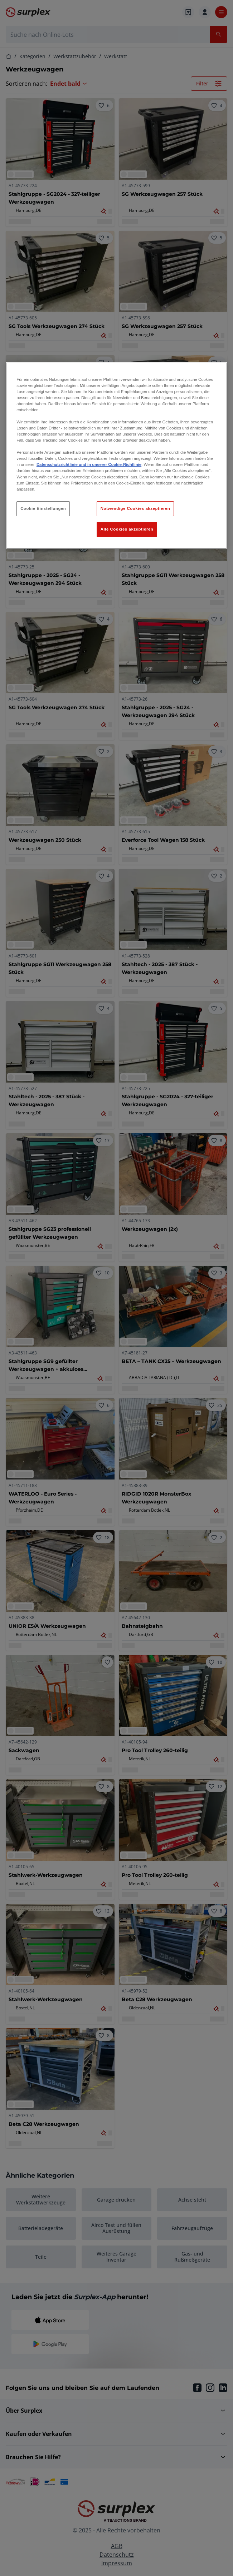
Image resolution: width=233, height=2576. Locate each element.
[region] (116, 455)
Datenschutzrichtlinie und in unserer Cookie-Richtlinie (89, 464)
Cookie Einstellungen (43, 508)
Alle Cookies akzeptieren (127, 529)
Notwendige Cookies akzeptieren (135, 508)
